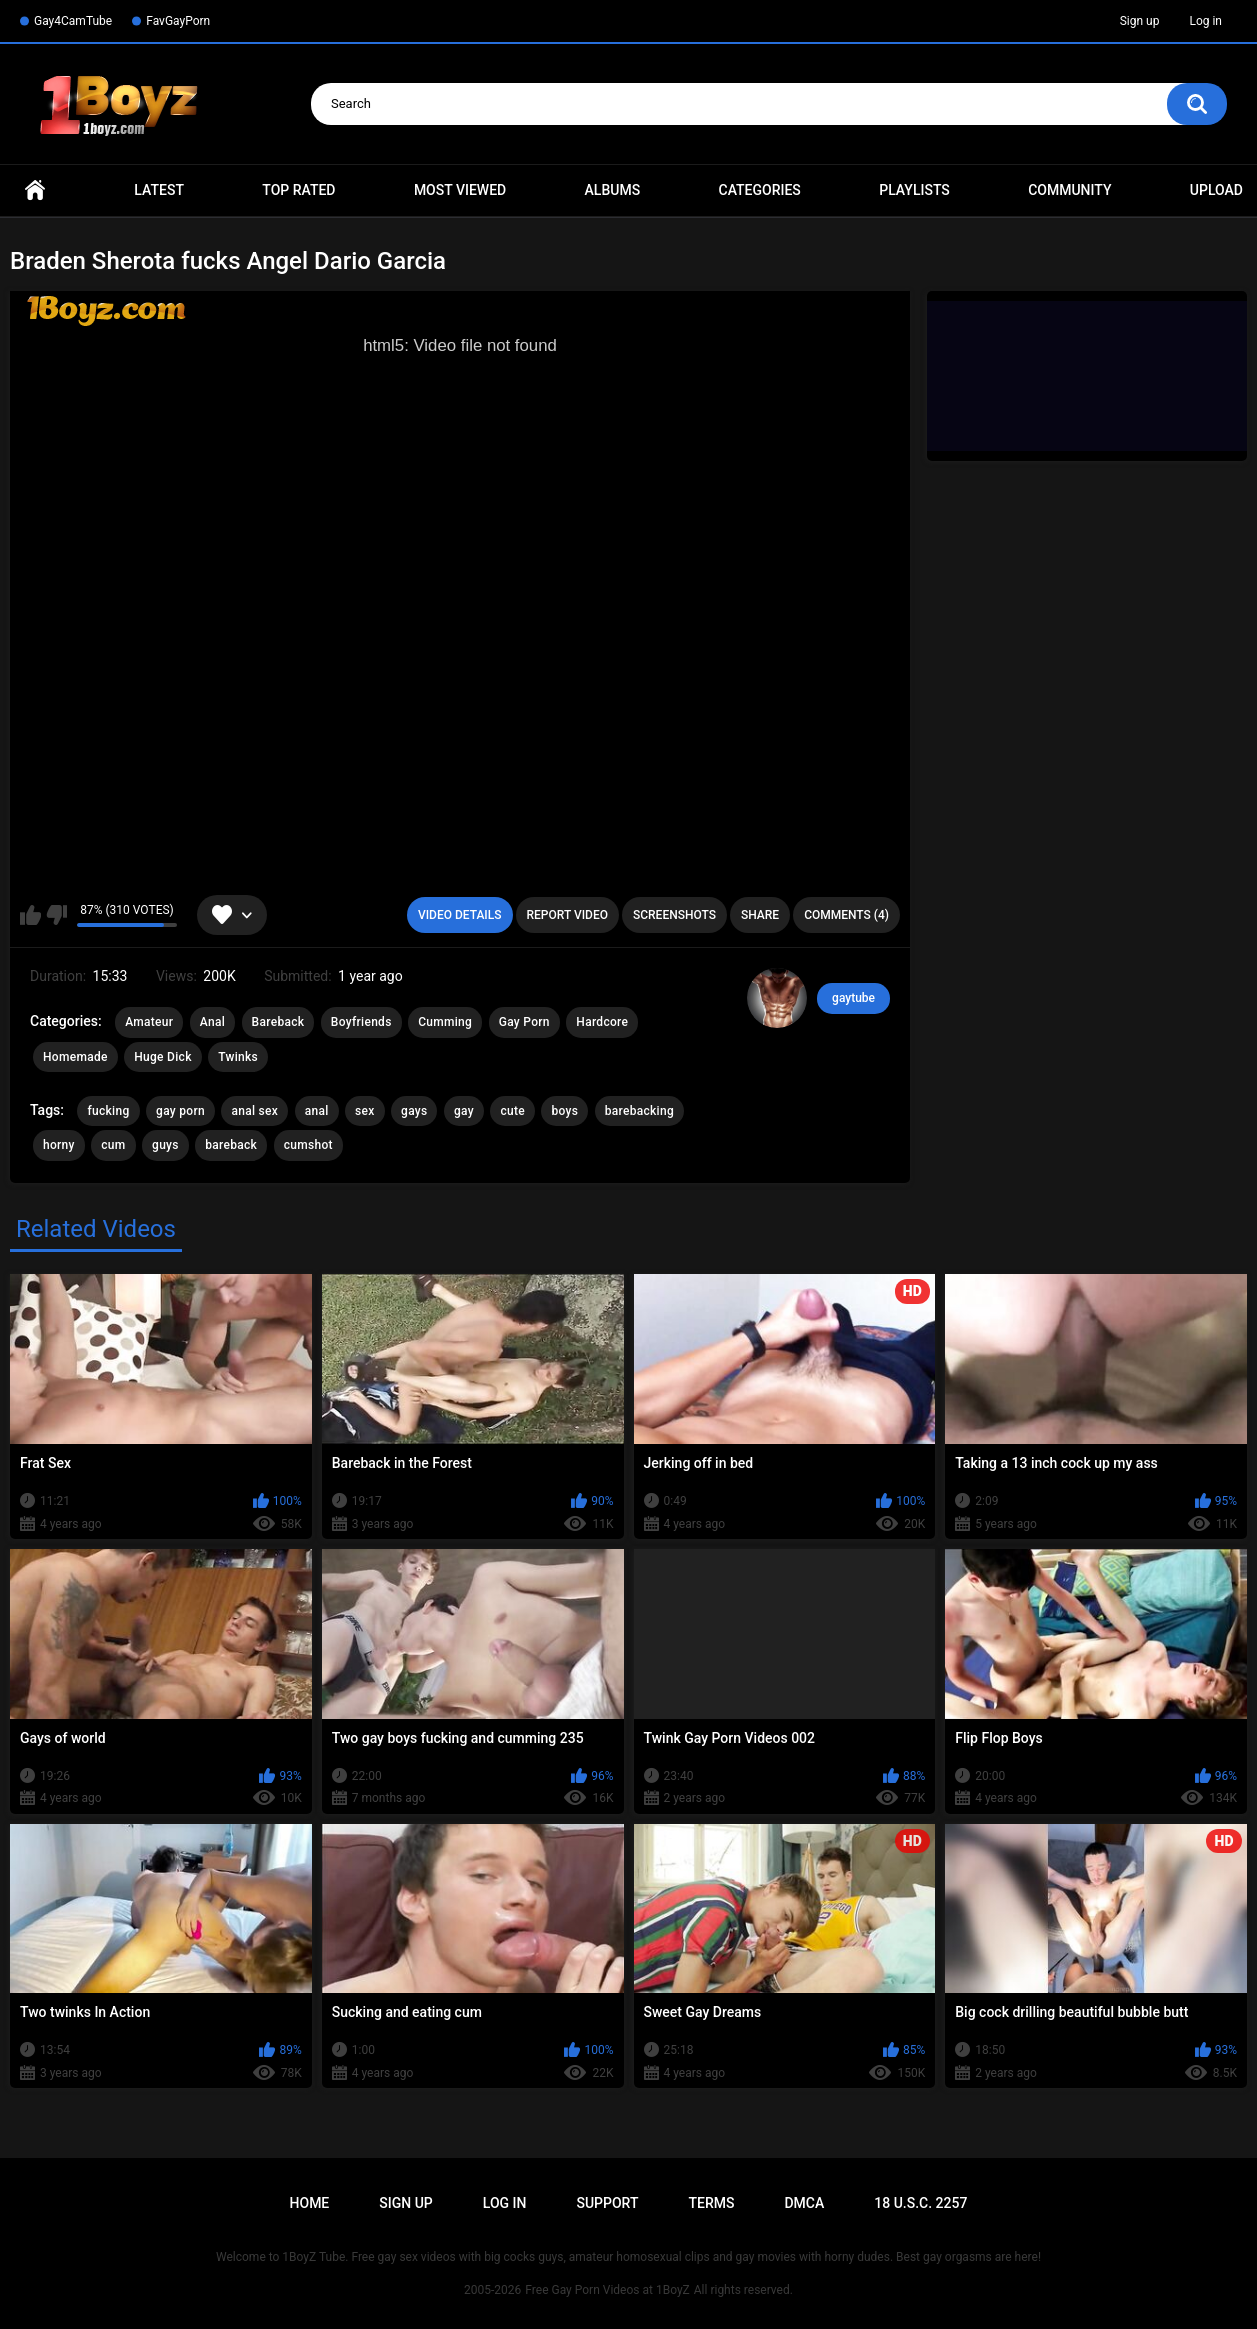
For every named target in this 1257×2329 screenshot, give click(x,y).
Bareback (278, 1022)
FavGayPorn (178, 21)
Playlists (914, 190)
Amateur (149, 1022)
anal (317, 1111)
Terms (711, 2203)
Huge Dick (163, 1057)
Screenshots (674, 915)
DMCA (804, 2203)
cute (512, 1111)
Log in (1205, 21)
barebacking (639, 1111)
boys (564, 1111)
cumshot (308, 1145)
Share (760, 915)
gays (414, 1111)
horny (59, 1145)
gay (464, 1111)
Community (1069, 190)
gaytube (853, 998)
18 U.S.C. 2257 (920, 2203)
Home (35, 190)
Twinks (238, 1057)
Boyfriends (361, 1022)
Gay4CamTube (73, 21)
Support (607, 2203)
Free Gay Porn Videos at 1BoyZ (607, 2290)
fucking (108, 1111)
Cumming (445, 1022)
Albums (613, 190)
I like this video (30, 915)
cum (113, 1145)
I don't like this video (56, 915)
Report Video (567, 915)
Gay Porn (524, 1022)
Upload (1216, 190)
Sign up (1140, 21)
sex (365, 1111)
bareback (231, 1145)
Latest (159, 190)
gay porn (180, 1111)
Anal (212, 1022)
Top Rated (298, 190)
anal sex (254, 1111)
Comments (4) (846, 915)
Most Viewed (460, 190)
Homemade (75, 1057)
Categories (760, 190)
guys (165, 1145)
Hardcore (602, 1022)
